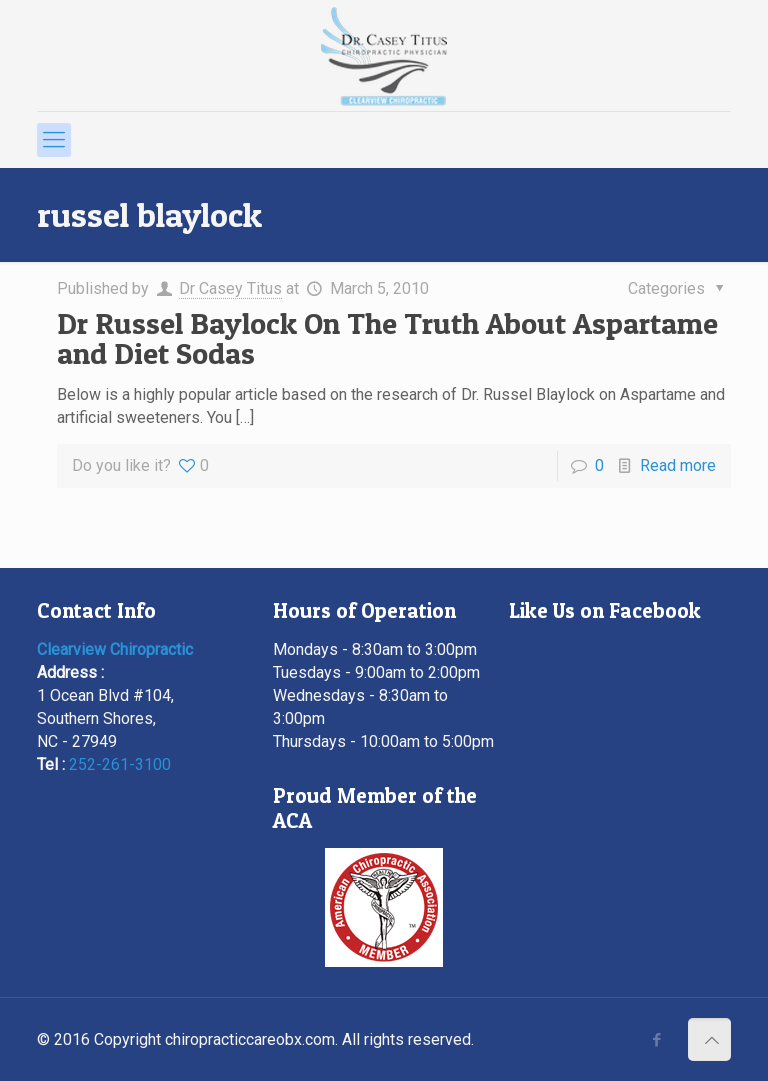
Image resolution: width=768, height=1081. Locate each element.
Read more (678, 465)
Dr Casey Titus (230, 288)
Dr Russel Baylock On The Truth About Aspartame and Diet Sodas (387, 338)
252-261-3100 (120, 764)
